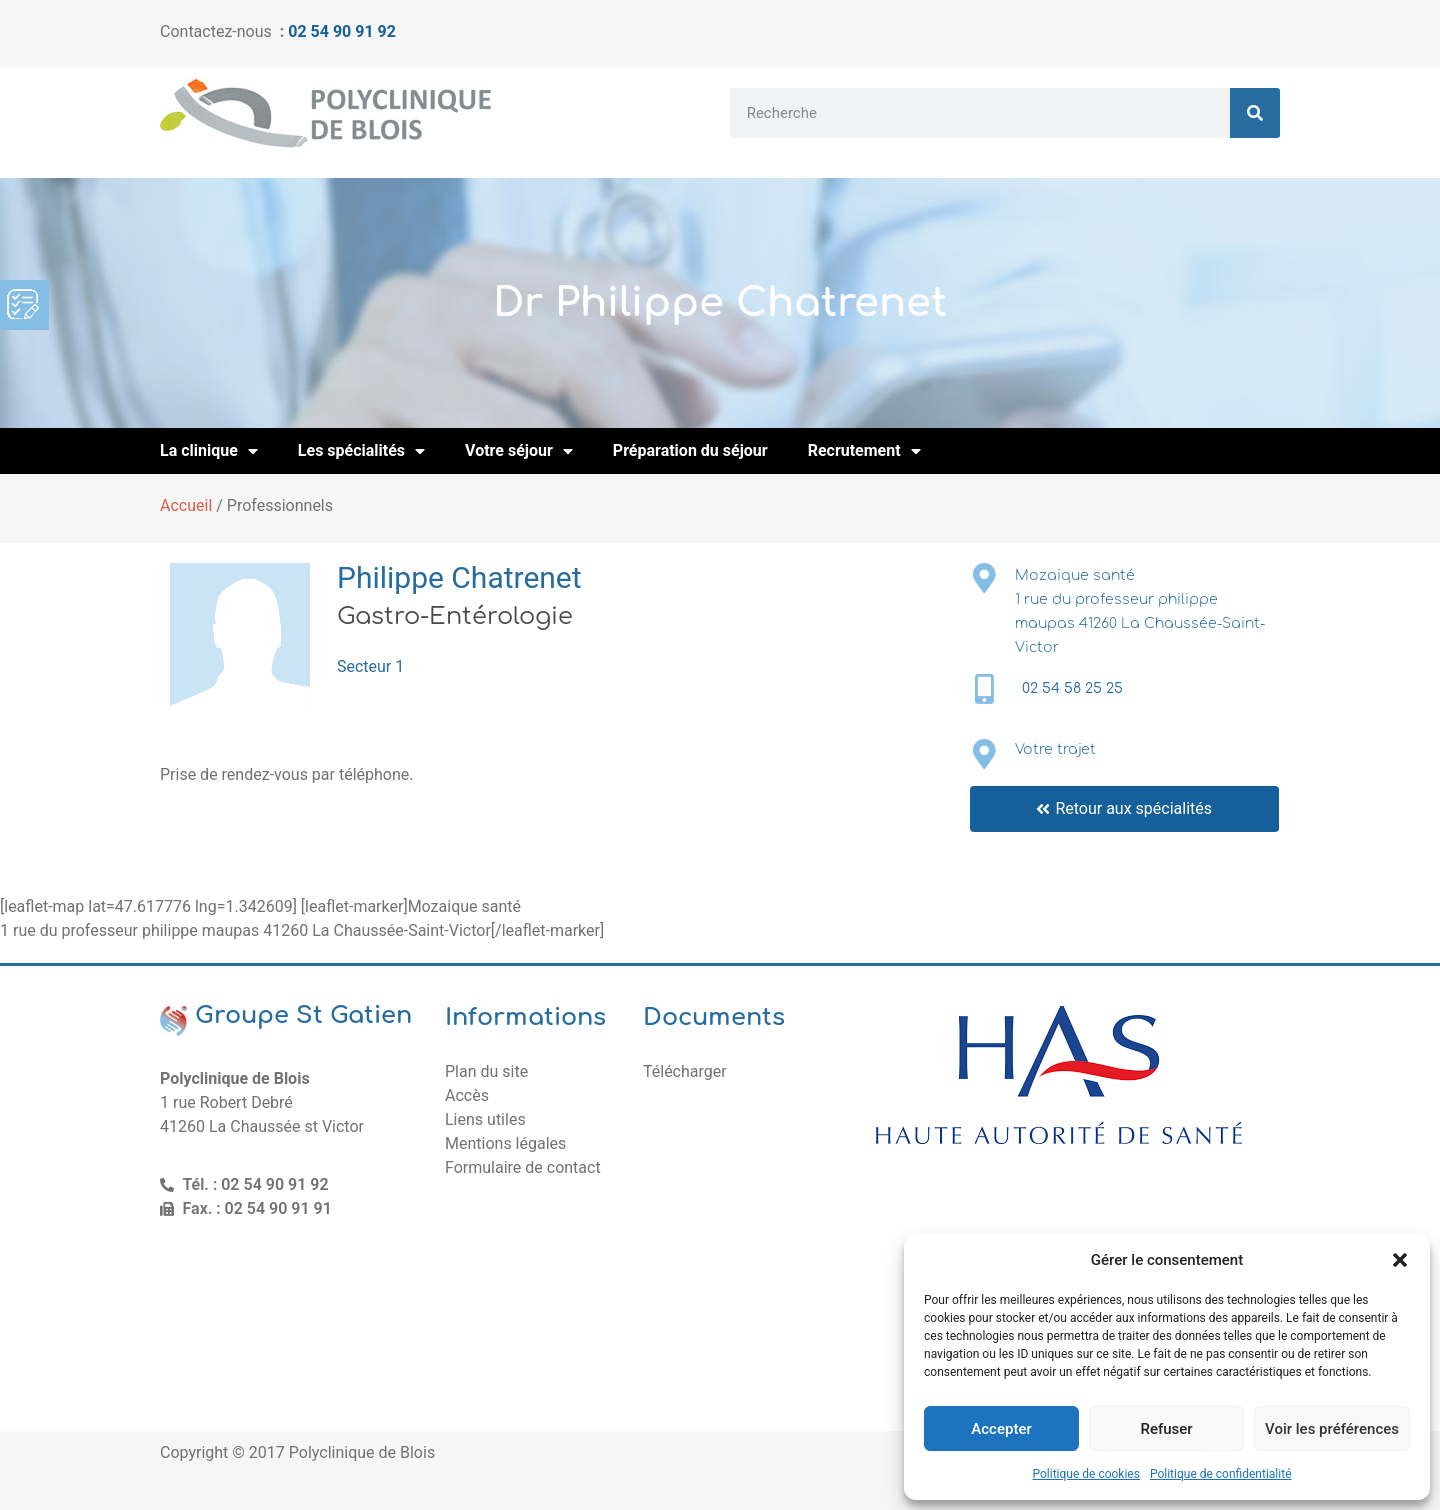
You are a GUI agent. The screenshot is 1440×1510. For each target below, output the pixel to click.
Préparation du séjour (690, 450)
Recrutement (864, 451)
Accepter (1001, 1429)
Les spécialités (361, 451)
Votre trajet (1055, 749)
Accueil (186, 505)
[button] (1400, 1260)
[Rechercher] (1255, 113)
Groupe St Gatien (303, 1015)
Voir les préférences (1332, 1429)
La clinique (209, 451)
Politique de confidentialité (1221, 1474)
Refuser (1166, 1429)
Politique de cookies (1086, 1474)
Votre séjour (519, 451)
